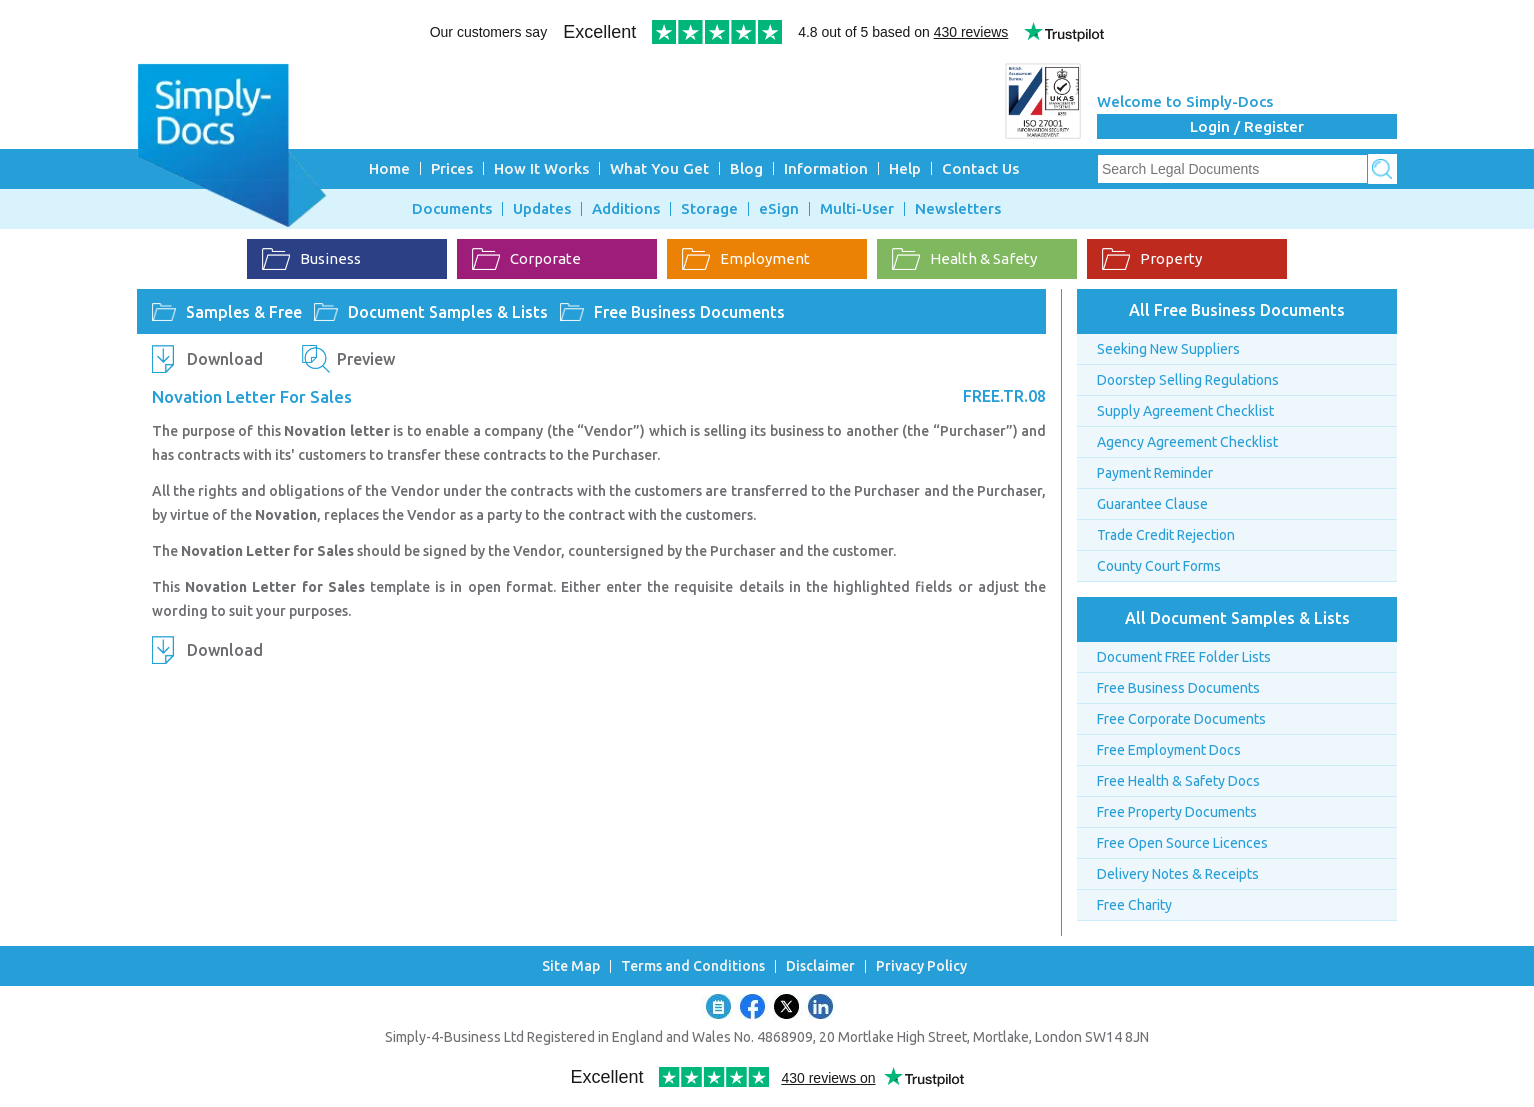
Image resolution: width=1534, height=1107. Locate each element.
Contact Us (980, 168)
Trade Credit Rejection (1166, 535)
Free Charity (1134, 905)
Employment (746, 259)
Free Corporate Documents (1181, 719)
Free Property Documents (1177, 812)
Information (826, 168)
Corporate (526, 259)
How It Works (541, 168)
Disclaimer (820, 966)
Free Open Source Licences (1182, 843)
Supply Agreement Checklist (1185, 411)
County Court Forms (1159, 566)
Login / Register (1247, 126)
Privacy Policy (921, 966)
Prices (452, 168)
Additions (626, 209)
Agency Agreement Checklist (1187, 442)
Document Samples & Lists (448, 312)
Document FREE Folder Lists (1184, 657)
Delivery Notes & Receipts (1178, 874)
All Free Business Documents (1237, 310)
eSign (779, 209)
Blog (746, 168)
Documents (452, 209)
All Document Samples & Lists (1237, 618)
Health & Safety (964, 259)
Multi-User (857, 209)
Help (905, 168)
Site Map (571, 966)
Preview (366, 359)
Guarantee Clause (1152, 504)
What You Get (659, 168)
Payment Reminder (1155, 473)
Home (389, 168)
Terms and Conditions (693, 966)
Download (225, 359)
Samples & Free (244, 312)
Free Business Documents (689, 312)
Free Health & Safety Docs (1178, 781)
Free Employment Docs (1169, 750)
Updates (542, 209)
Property (1152, 259)
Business (311, 259)
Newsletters (958, 209)
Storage (709, 209)
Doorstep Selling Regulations (1188, 380)
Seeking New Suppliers (1168, 349)
